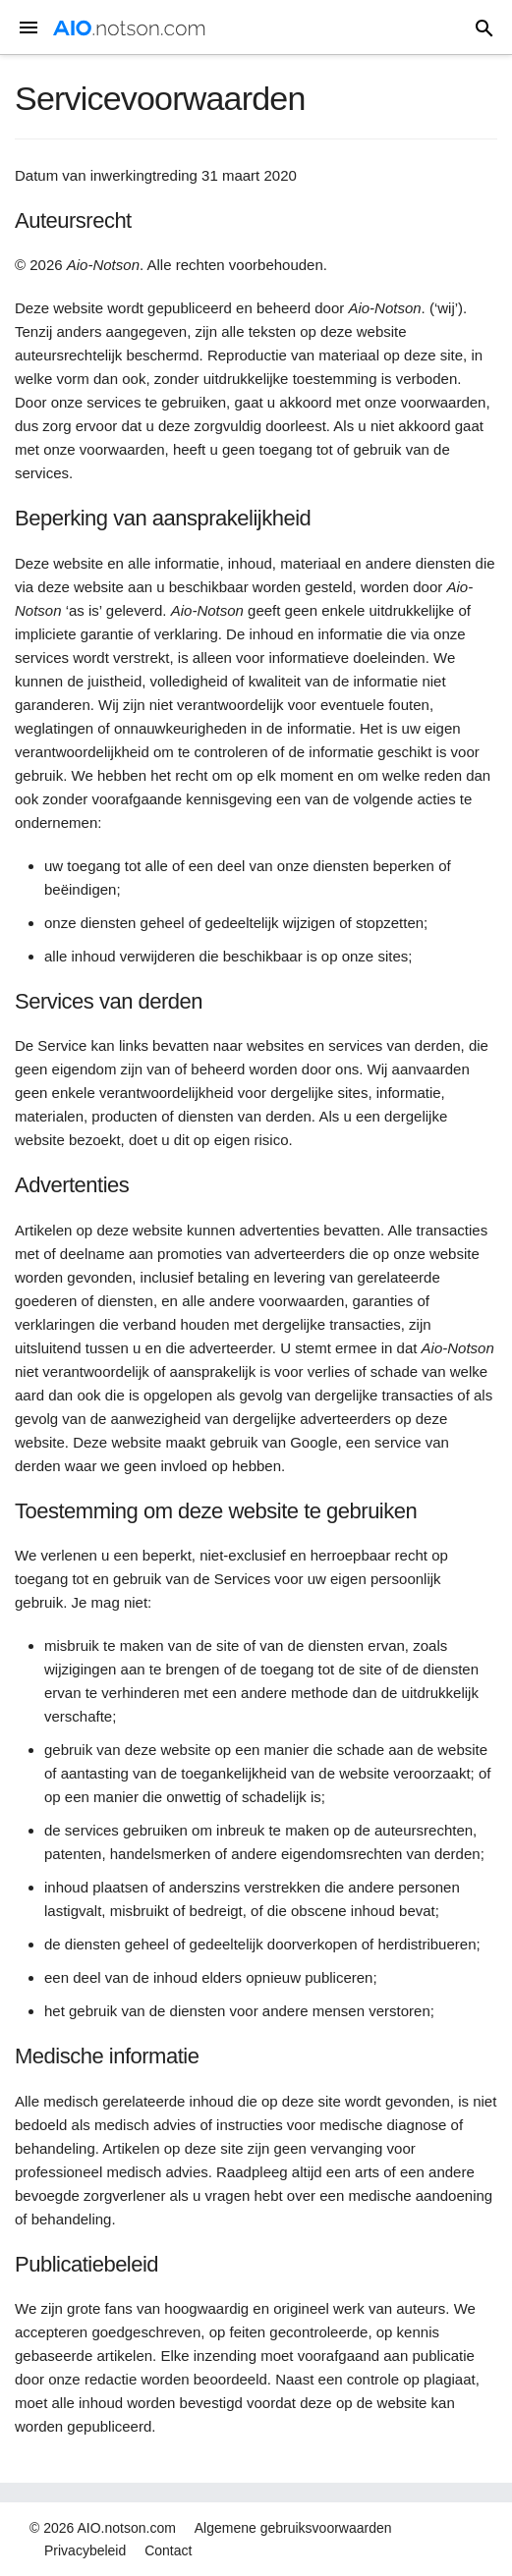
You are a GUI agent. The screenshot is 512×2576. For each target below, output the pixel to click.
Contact (168, 2550)
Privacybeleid (85, 2550)
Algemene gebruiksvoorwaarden (293, 2528)
